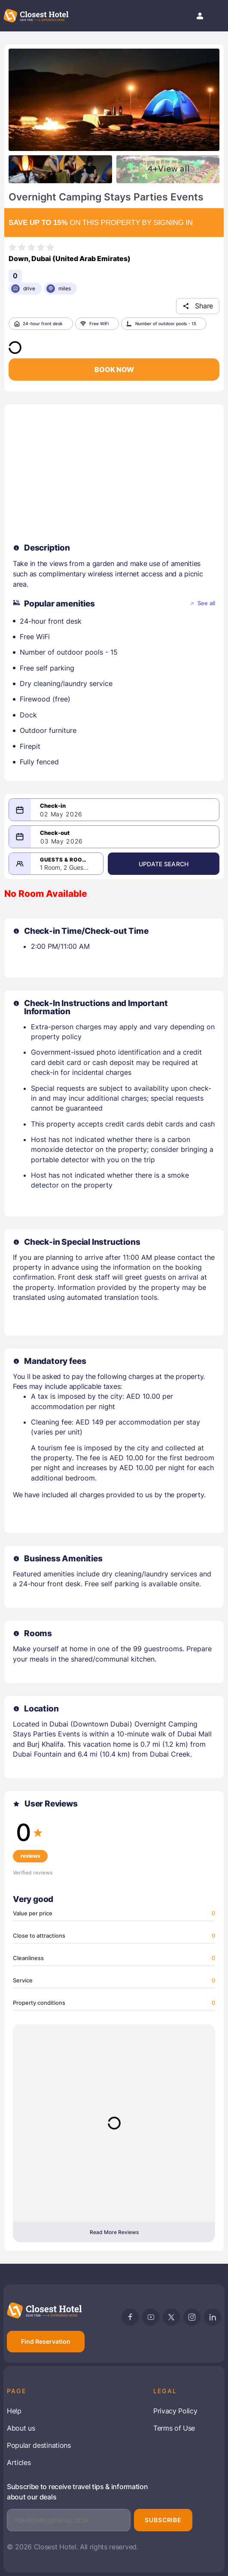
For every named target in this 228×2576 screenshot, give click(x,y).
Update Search (163, 864)
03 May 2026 (61, 841)
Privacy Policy (175, 2411)
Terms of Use (174, 2428)
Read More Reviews (114, 2232)
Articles (18, 2462)
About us (21, 2428)
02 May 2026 (61, 814)
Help (14, 2411)
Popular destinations (39, 2445)
